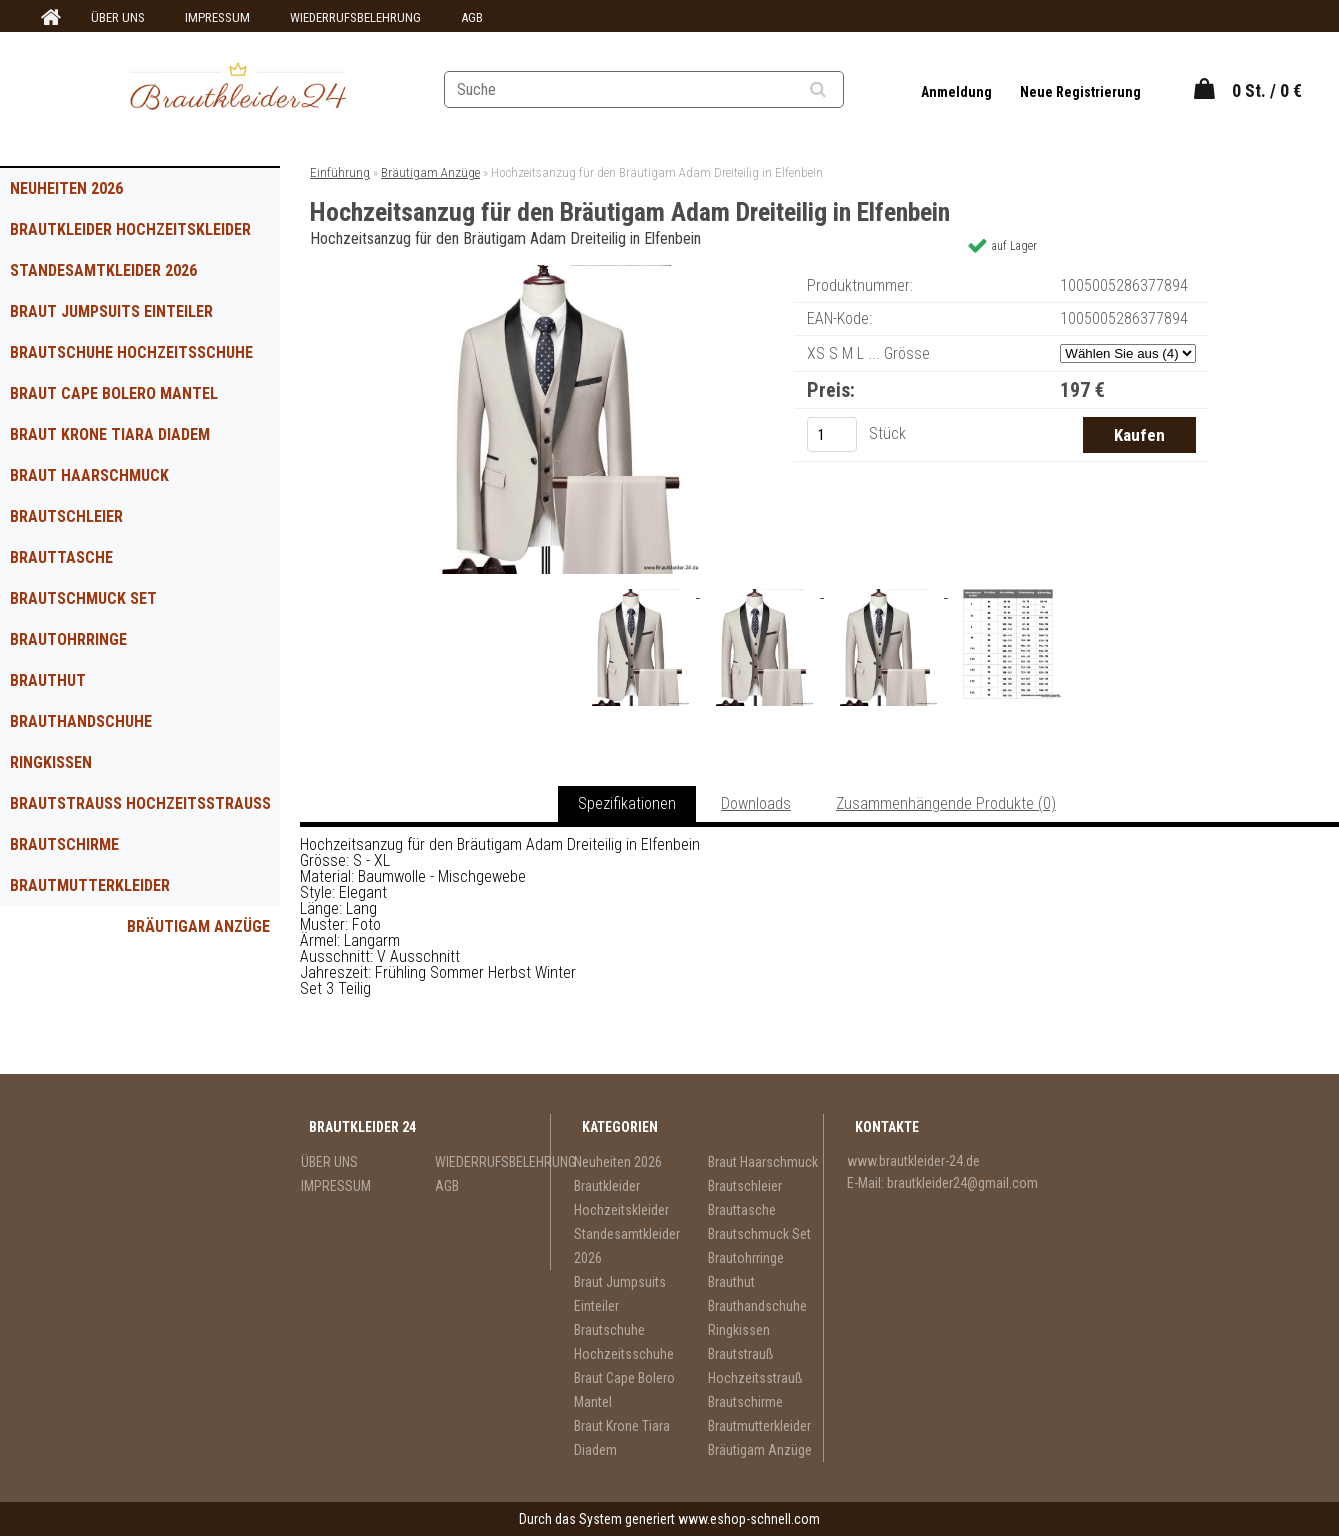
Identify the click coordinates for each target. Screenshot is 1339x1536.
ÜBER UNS (118, 17)
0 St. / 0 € (1267, 90)
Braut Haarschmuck (89, 475)
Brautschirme (64, 844)
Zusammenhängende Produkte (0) (946, 803)
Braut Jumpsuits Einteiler (111, 311)
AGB (472, 17)
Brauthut (48, 680)
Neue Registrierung (1080, 92)
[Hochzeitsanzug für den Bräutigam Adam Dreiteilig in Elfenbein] (558, 272)
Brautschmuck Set (83, 598)
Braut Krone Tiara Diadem (110, 434)
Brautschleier (66, 516)
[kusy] (832, 434)
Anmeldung (958, 92)
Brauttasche (61, 557)
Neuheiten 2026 (66, 188)
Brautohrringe (68, 639)
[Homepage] (48, 18)
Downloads (756, 803)
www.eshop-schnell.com (749, 1519)
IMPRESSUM (217, 17)
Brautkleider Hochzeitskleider (130, 229)
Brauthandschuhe (81, 721)
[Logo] (237, 89)
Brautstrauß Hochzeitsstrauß (140, 803)
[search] (842, 90)
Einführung (340, 172)
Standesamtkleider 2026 (103, 270)
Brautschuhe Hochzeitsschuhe (131, 352)
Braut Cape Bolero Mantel (114, 393)
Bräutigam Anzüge (198, 926)
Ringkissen (51, 762)
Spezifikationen (627, 803)
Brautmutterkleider (90, 885)
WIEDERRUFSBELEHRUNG (355, 17)
